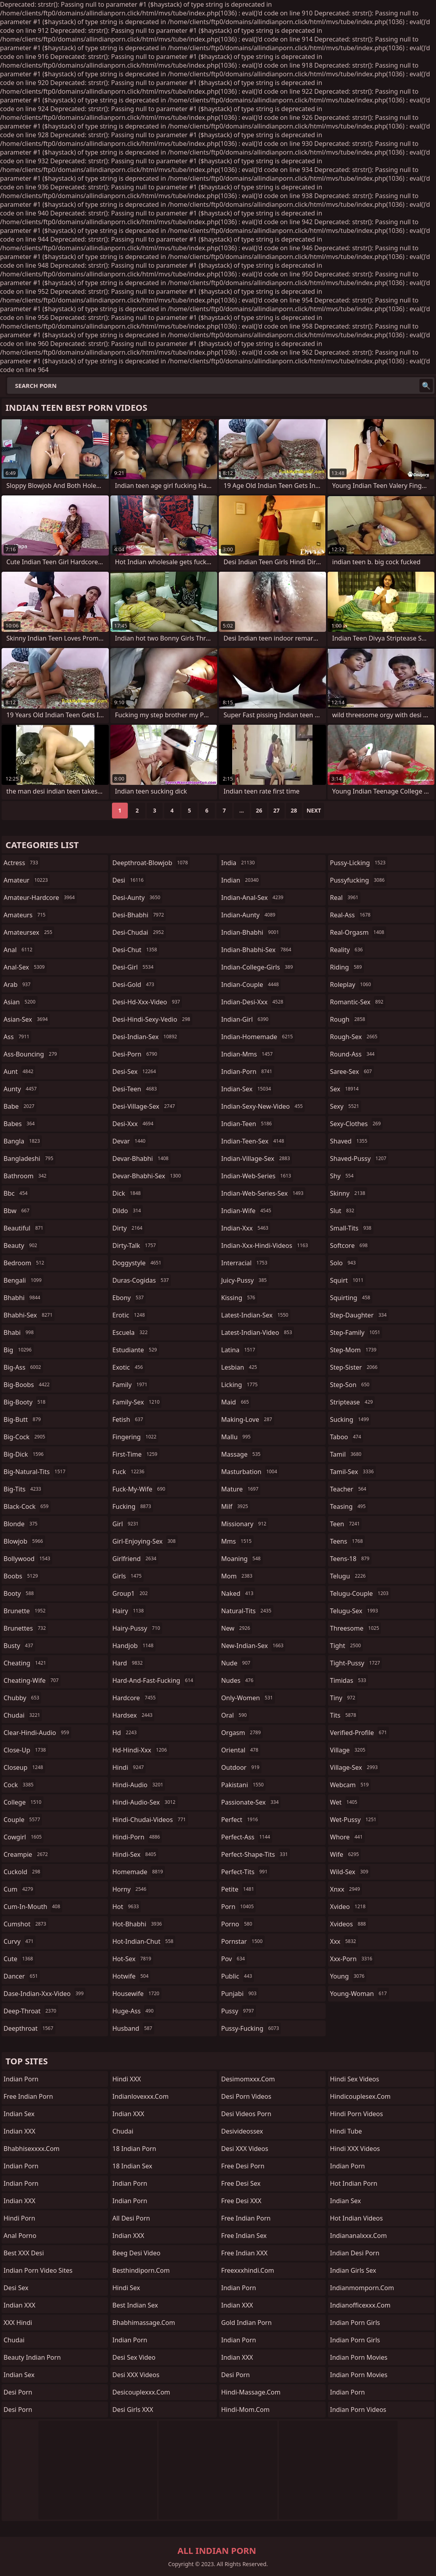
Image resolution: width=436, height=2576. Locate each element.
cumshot (26, 1924)
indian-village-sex (256, 1158)
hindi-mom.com (245, 2409)
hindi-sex (135, 1854)
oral (235, 1715)
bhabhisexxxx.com (32, 2148)
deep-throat (31, 2011)
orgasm (242, 1733)
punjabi (239, 1994)
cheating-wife (32, 1680)
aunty (21, 1089)
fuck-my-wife (139, 1489)
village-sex (355, 1767)
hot (126, 1907)
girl (126, 1524)
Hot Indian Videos (356, 2218)
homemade (138, 1872)
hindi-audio (138, 1785)
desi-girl (133, 967)
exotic (128, 1367)
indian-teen (247, 1124)
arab (18, 984)
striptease (352, 1402)
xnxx (346, 1889)
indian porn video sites (38, 2270)
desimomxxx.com (248, 2079)
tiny (343, 1698)
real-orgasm (358, 932)
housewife (136, 1994)
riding (347, 967)
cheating (26, 1663)
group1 (131, 1593)
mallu (236, 1437)
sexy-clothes (356, 1124)
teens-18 (351, 1559)
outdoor (241, 1767)
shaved (349, 1141)
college (24, 1802)
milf (235, 1506)
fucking (132, 1506)
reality (347, 950)
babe (20, 1106)
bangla (23, 1141)
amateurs (25, 915)
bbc (17, 1193)
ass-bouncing (31, 1054)
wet (344, 1802)
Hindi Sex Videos (354, 2079)
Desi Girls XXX (132, 2409)
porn (238, 1907)
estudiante (135, 1350)
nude (236, 1663)
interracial (245, 1263)
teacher (349, 1489)
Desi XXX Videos (135, 2374)
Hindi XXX (126, 2079)
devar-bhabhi (141, 1158)
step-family (356, 1332)
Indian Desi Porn (354, 2253)
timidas (349, 1680)
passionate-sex (251, 1802)
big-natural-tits (35, 1472)
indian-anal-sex (253, 897)
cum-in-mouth (33, 1907)
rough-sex (354, 1037)
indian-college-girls (258, 967)
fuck (129, 1472)
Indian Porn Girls (355, 2322)
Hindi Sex (126, 2287)
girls (128, 1576)
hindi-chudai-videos (150, 1820)
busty (19, 1646)
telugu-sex (355, 1611)
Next (314, 810)
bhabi (20, 1332)
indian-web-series (257, 1176)
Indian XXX (19, 2131)
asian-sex (27, 1019)
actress (22, 863)
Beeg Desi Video (136, 2253)
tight (346, 1646)
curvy (20, 1941)
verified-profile (359, 1733)
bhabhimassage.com (143, 2322)
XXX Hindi (18, 2322)
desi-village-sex (144, 1106)
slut (343, 1211)
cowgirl (24, 1837)
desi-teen (135, 1089)
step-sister (354, 1367)
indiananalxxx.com (358, 2235)
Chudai (122, 2131)
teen (346, 1524)
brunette (25, 1611)
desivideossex (242, 2131)
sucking (350, 1419)
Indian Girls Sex (353, 2270)
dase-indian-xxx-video (44, 1994)
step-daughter (359, 1315)
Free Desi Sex (240, 2183)
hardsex (133, 1715)
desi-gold (134, 984)
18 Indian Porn (134, 2148)
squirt (348, 1280)
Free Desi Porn (242, 2166)
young (348, 1976)
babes (20, 1124)
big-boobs (27, 1385)
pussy (238, 2011)
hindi (129, 1767)
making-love (247, 1419)
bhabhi (23, 1298)
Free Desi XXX (241, 2200)
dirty (128, 1228)
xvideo (349, 1907)
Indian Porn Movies (358, 2357)
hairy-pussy (137, 1628)
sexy (345, 1106)
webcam (350, 1785)
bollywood (28, 1559)
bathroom (26, 1176)
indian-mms (248, 1054)
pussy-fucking (251, 2028)
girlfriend (135, 1559)
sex (345, 1089)
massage (241, 1454)
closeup (24, 1767)
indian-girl (245, 1019)
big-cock (25, 1437)
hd (125, 1733)
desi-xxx (133, 1124)
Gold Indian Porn (246, 2322)
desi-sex (135, 1071)
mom (237, 1576)
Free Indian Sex (244, 2235)
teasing (349, 1506)
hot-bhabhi (138, 1924)
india (239, 863)
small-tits (351, 1228)
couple (23, 1820)
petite (238, 1889)
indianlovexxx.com (140, 2096)
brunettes (26, 1628)
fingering (135, 1437)
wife (345, 1854)
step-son (351, 1385)
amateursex (29, 932)
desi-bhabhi (139, 915)
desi (129, 880)
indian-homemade (258, 1037)
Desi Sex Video (133, 2357)
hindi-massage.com (251, 2392)
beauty (21, 1245)
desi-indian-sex (145, 1037)
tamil (346, 1454)
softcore (350, 1245)
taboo (346, 1437)
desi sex (16, 2287)
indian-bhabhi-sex (257, 950)
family (130, 1385)
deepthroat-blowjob (151, 863)
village (348, 1750)
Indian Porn (21, 2079)
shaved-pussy (359, 1158)
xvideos (349, 1924)
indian (241, 880)
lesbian (240, 1367)
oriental (240, 1750)
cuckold (23, 1872)
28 (294, 810)
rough (348, 1019)
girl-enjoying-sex (145, 1541)
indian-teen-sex (253, 1141)
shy (343, 1176)
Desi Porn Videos (246, 2096)
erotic (129, 1315)
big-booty (25, 1402)
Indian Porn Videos (358, 2409)
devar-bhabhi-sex (147, 1176)
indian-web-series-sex (263, 1193)
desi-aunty (137, 897)
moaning (242, 1559)
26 (259, 810)
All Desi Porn (131, 2218)
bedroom (25, 1263)
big (19, 1350)
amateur (27, 880)
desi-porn (135, 1054)
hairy (129, 1611)
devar (130, 1141)
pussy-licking (358, 863)
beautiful (24, 1228)
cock (20, 1785)
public (237, 1976)
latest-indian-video (257, 1332)
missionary (244, 1524)
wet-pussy (354, 1820)
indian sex (19, 2374)
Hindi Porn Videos (356, 2113)
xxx (344, 1941)
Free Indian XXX (244, 2253)
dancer (22, 1976)
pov (234, 1959)
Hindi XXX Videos (355, 2148)
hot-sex (132, 1959)
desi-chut (135, 950)
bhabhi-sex (29, 1315)
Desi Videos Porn (246, 2113)
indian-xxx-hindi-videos (265, 1245)
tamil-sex (353, 1472)
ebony (129, 1298)
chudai (23, 1715)
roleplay (351, 984)
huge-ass (133, 2011)
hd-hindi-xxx (140, 1750)
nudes (238, 1680)
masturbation (250, 1472)
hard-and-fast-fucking (153, 1680)
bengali (24, 1280)
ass (17, 1037)
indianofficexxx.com (360, 2305)
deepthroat (29, 2028)
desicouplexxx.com (141, 2392)
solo (344, 1263)
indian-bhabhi (251, 932)
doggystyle (137, 1263)
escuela (131, 1332)
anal (19, 950)
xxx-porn (352, 1959)
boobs (22, 1576)
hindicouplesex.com (360, 2096)
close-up (26, 1750)
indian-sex (247, 1089)
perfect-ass (246, 1837)
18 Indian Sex (132, 2166)
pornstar (243, 1941)
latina (239, 1350)
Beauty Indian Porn (32, 2357)
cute (19, 1959)
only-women (248, 1698)
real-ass (351, 915)
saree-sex (352, 1071)
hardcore (134, 1698)
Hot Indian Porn (353, 2183)
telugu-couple (360, 1593)
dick (127, 1193)
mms (237, 1541)
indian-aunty (249, 915)
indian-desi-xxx (253, 1002)
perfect (240, 1820)
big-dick (24, 1454)
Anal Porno (20, 2235)
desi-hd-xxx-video (147, 1002)
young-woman (359, 1994)
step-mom (354, 1350)
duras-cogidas (141, 1280)
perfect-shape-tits (255, 1854)
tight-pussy (356, 1663)
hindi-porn (137, 1837)
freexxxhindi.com (247, 2270)
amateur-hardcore (40, 897)
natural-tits (247, 1611)
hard (128, 1663)
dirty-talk (135, 1245)
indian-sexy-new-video (263, 1106)
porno (237, 1924)
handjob (133, 1646)
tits (344, 1715)
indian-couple (251, 984)
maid (236, 1402)
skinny (348, 1193)
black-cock (27, 1506)
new (236, 1628)
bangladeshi (29, 1158)
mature (240, 1489)
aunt (19, 1071)
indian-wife (247, 1211)
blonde (22, 1524)
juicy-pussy (245, 1280)
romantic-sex (357, 1002)
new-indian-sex (253, 1646)
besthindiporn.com (141, 2270)
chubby (22, 1698)
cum (19, 1889)
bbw (17, 1211)
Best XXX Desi (24, 2253)
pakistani (243, 1785)
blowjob (24, 1541)
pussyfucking (358, 880)
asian (21, 1002)
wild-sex (350, 1872)
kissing (239, 1298)
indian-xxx (245, 1228)
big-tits (23, 1489)
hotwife (131, 1976)
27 (276, 810)
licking (240, 1385)
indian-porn (247, 1071)
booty (20, 1593)
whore (347, 1837)
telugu (349, 1576)
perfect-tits (245, 1872)
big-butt (23, 1419)
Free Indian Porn (28, 2096)
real (345, 897)
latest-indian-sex (255, 1315)
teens (347, 1541)
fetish (128, 1419)
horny (130, 1889)
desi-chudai (139, 932)
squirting (351, 1298)
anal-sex (25, 967)
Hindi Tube (346, 2131)
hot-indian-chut (143, 1941)
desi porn (18, 2392)
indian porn (21, 2183)
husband (133, 2028)
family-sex (136, 1402)
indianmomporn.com (362, 2287)
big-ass (23, 1367)
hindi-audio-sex (145, 1802)
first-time (135, 1454)
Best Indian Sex (135, 2305)
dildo (127, 1211)
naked (238, 1593)
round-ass (353, 1054)
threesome (355, 1628)
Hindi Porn (19, 2218)
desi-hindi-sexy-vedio (152, 1019)
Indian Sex (19, 2113)
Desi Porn (235, 2374)
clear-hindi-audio (37, 1733)
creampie (27, 1854)
